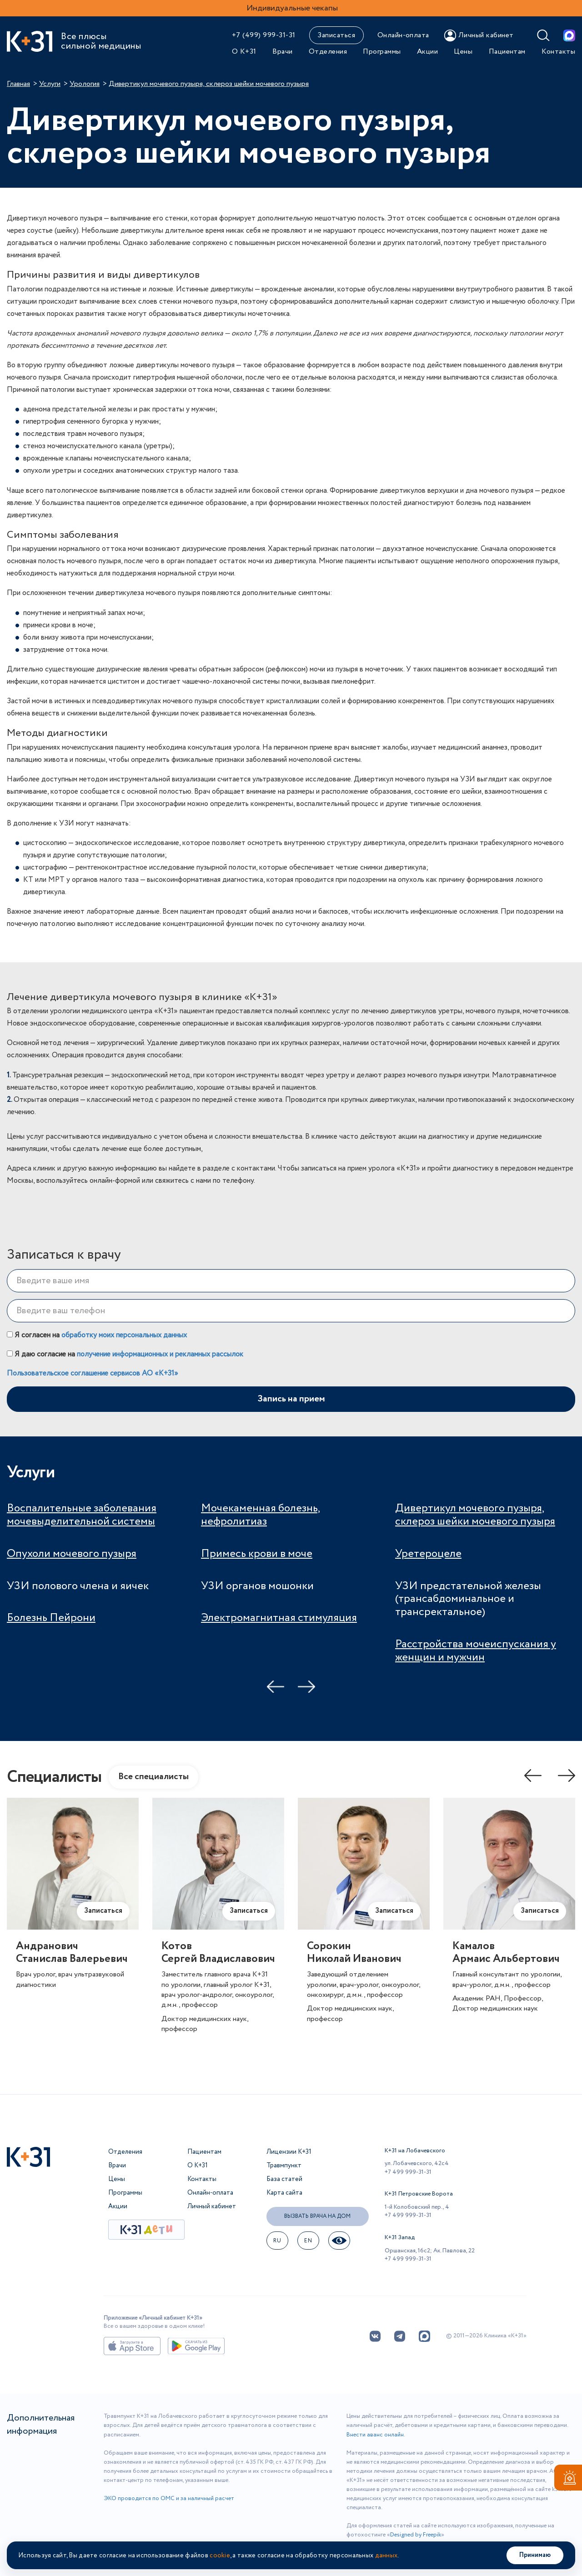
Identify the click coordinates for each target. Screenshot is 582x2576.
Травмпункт (283, 2165)
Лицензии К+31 (288, 2151)
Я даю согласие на (125, 1354)
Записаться (336, 35)
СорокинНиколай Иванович (354, 1953)
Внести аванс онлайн (375, 2435)
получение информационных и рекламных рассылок (160, 1354)
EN (308, 2241)
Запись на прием (291, 1399)
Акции (427, 51)
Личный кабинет (211, 2206)
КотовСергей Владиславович (218, 1953)
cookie (220, 2555)
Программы (382, 51)
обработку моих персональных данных (124, 1335)
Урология (85, 84)
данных (386, 2555)
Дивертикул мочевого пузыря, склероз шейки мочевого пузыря (475, 1515)
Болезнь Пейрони (51, 1618)
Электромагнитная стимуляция (279, 1618)
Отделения (328, 51)
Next (306, 1687)
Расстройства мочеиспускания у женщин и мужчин (475, 1651)
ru (277, 2241)
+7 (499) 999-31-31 (264, 35)
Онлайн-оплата (403, 35)
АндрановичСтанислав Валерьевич (72, 1953)
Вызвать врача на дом (317, 2216)
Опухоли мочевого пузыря (71, 1554)
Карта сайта (284, 2192)
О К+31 (244, 51)
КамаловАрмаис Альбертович (506, 1953)
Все (153, 1776)
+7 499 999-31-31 (408, 2172)
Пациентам (507, 51)
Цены (463, 51)
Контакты (558, 51)
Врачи (282, 51)
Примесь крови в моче (256, 1554)
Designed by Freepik (415, 2535)
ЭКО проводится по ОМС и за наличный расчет (169, 2498)
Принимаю (535, 2555)
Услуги (49, 84)
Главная (18, 84)
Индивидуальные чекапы (292, 8)
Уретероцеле (428, 1554)
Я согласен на (97, 1335)
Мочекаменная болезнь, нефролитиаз (260, 1515)
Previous (275, 1687)
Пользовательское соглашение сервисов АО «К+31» (92, 1373)
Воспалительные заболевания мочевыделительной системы (81, 1515)
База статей (284, 2179)
